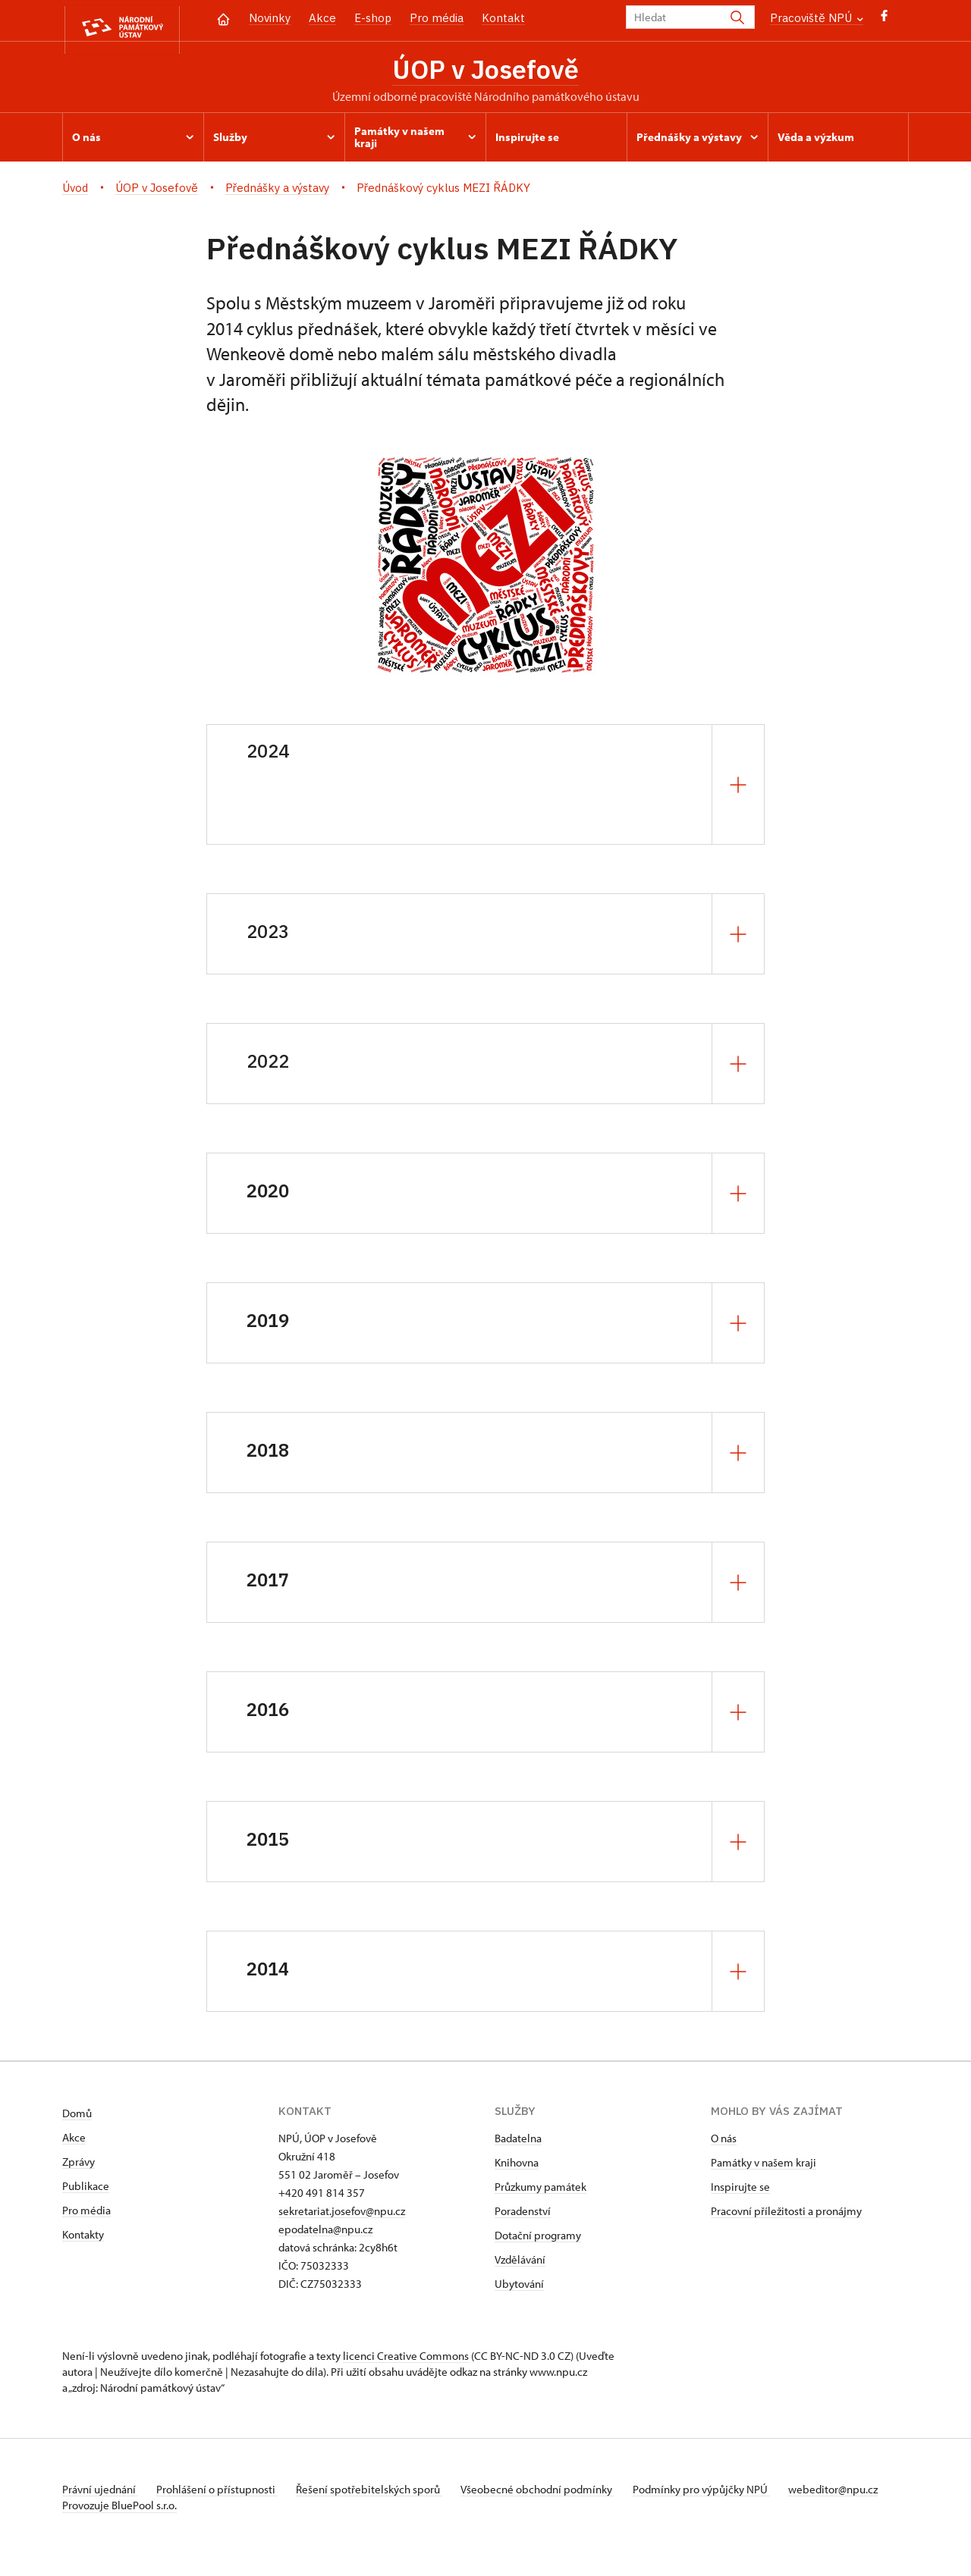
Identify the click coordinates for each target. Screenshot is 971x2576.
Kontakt (503, 18)
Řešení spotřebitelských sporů (381, 2494)
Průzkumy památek (540, 2191)
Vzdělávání (520, 2264)
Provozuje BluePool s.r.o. (119, 2525)
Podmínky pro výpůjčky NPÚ (724, 2494)
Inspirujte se (740, 2191)
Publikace (85, 2190)
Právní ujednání (100, 2494)
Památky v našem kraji (763, 2167)
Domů (77, 2117)
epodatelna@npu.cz (325, 2233)
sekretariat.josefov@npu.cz (341, 2215)
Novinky (270, 18)
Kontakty (83, 2239)
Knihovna (517, 2167)
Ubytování (519, 2288)
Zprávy (78, 2166)
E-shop (372, 18)
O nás (724, 2142)
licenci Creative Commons (406, 2360)
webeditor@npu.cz (107, 2509)
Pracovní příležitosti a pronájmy (786, 2215)
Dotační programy (538, 2239)
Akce (322, 18)
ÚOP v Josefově (485, 70)
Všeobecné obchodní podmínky (556, 2494)
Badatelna (518, 2142)
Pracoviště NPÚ (816, 18)
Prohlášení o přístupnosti (223, 2494)
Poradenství (523, 2215)
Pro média (437, 18)
